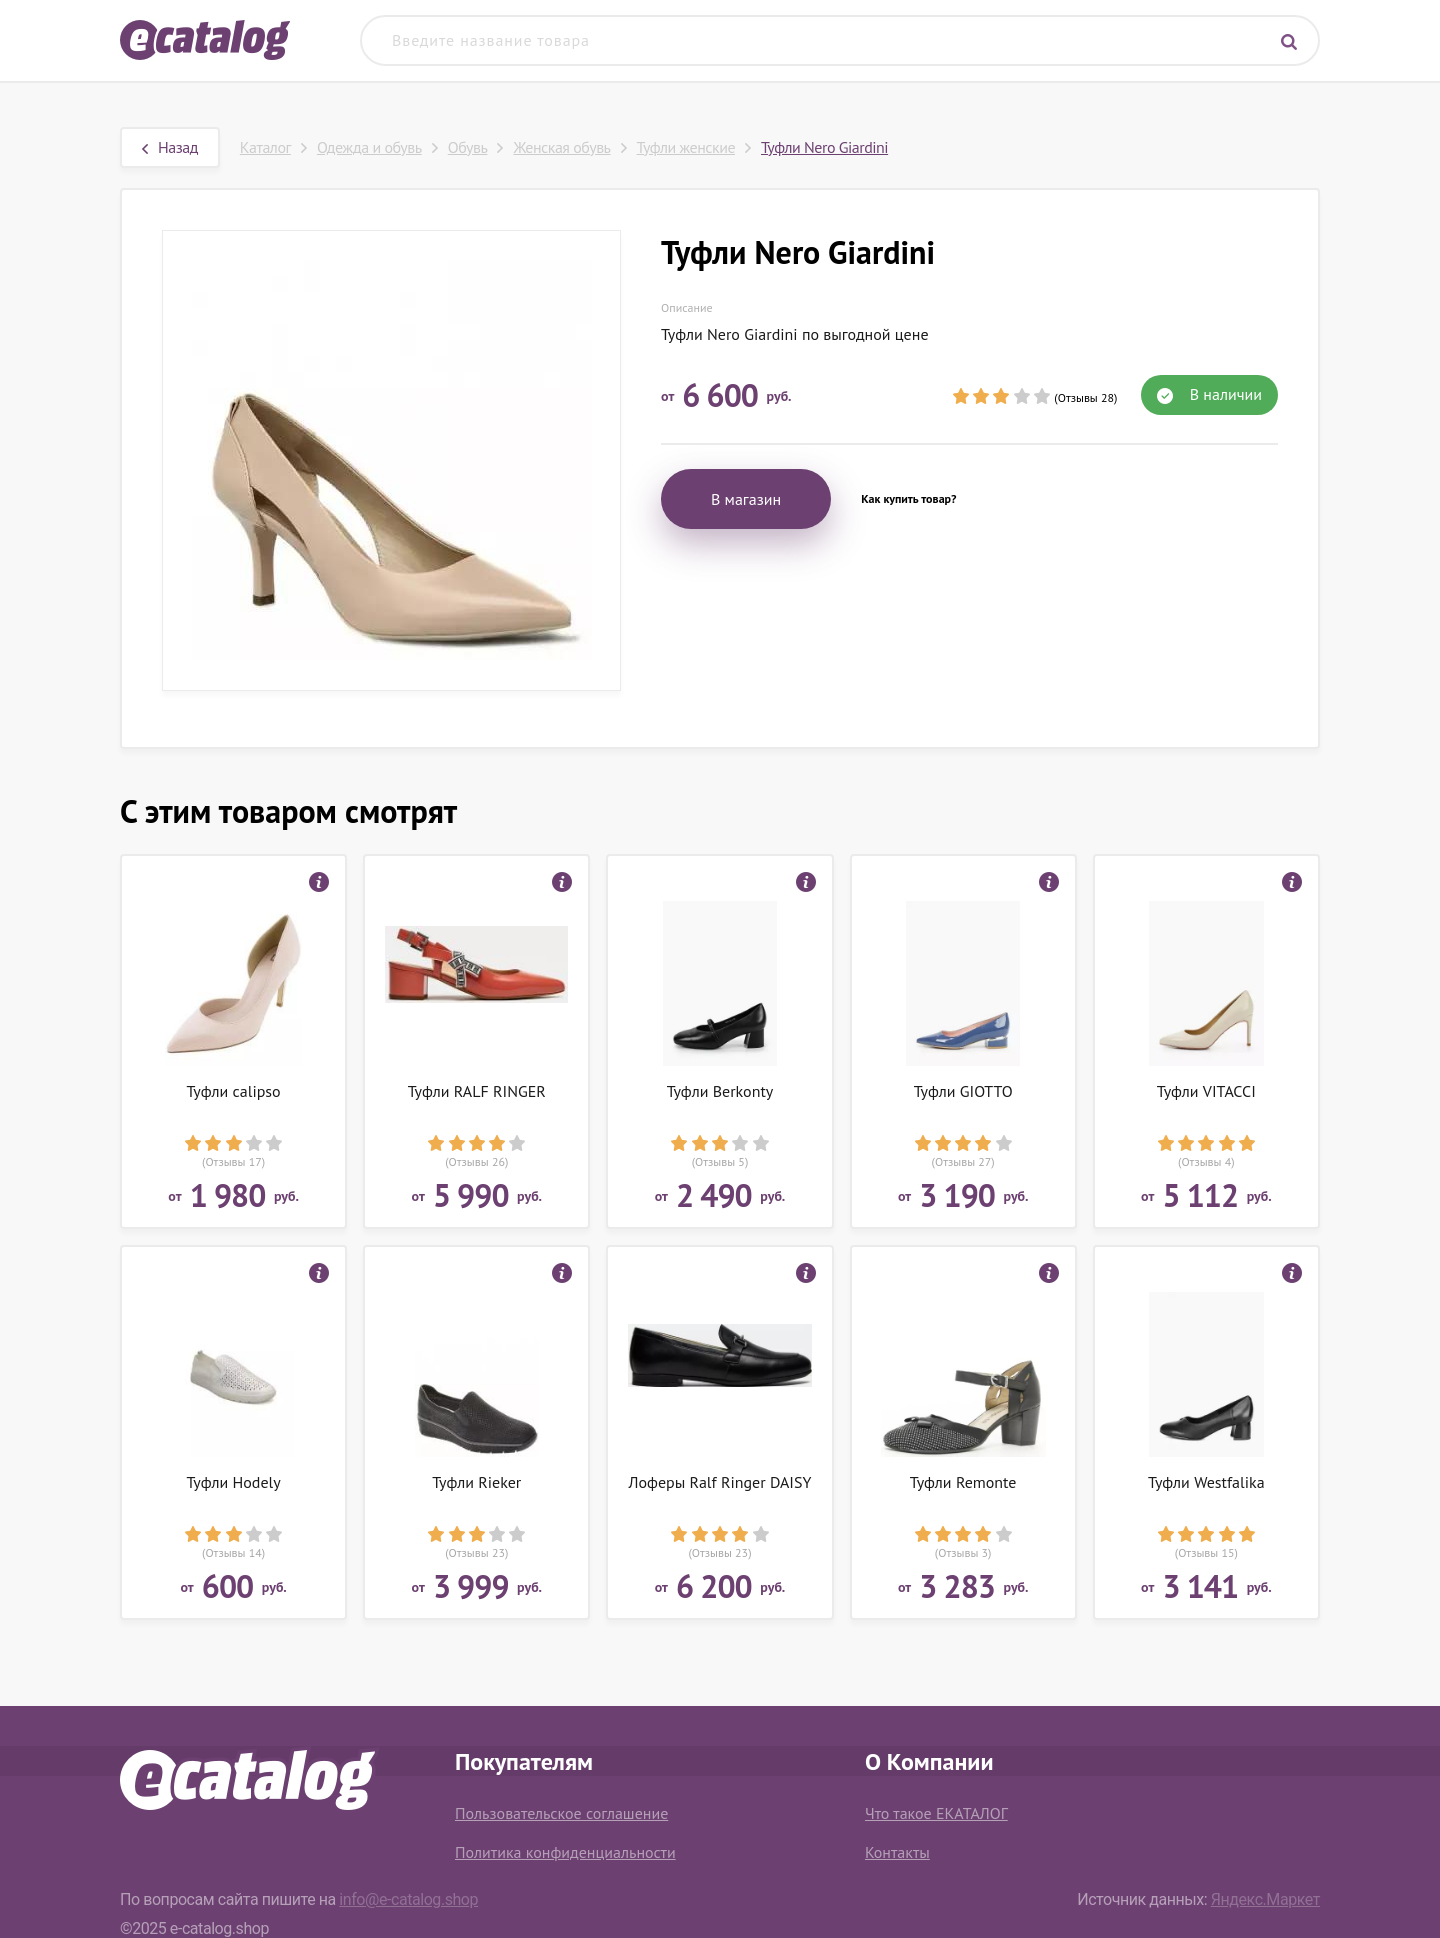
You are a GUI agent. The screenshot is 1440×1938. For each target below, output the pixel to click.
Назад (170, 147)
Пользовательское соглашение (561, 1813)
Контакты (897, 1852)
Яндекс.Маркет (1265, 1899)
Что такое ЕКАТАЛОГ (936, 1813)
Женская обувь (561, 147)
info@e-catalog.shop (408, 1899)
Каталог (265, 147)
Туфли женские (686, 147)
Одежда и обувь (369, 147)
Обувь (468, 147)
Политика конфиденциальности (565, 1852)
